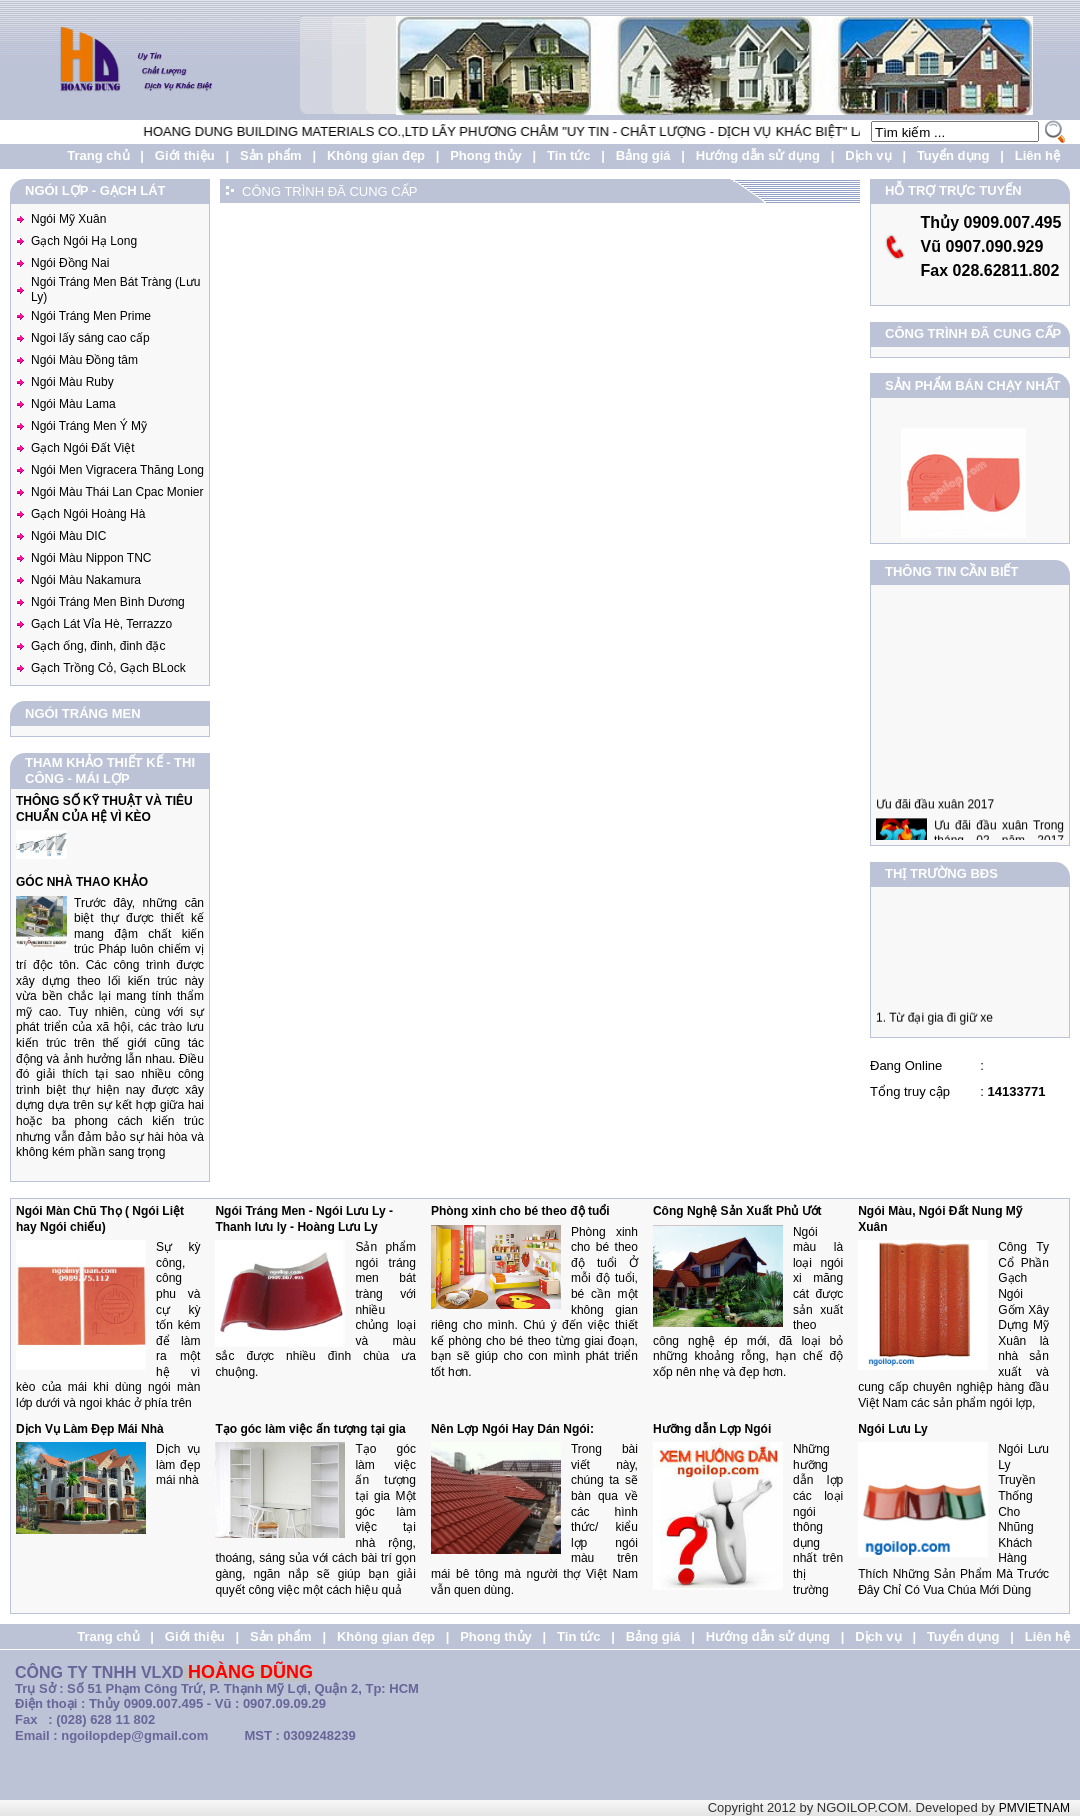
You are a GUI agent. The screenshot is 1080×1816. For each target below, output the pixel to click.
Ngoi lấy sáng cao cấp (90, 338)
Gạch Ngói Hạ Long (84, 241)
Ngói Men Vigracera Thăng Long (117, 470)
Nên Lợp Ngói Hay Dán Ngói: (512, 1429)
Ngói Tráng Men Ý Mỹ (89, 426)
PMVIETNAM (1034, 1808)
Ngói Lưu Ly (893, 1429)
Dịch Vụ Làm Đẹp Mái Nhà (90, 1429)
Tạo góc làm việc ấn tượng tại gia (310, 1429)
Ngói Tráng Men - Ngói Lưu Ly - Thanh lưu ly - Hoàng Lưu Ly (304, 1219)
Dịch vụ (868, 155)
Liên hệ (1037, 155)
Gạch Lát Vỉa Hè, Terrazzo (101, 624)
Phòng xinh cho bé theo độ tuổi (520, 1211)
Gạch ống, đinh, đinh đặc (98, 646)
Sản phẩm (271, 155)
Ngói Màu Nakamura (86, 580)
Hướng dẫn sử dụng (758, 155)
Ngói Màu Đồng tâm (84, 360)
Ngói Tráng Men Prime (91, 316)
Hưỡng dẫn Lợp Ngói (712, 1429)
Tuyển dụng (953, 155)
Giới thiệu (185, 155)
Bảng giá (643, 155)
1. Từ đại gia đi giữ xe (934, 1023)
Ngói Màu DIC (68, 536)
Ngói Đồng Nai (70, 263)
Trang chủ (98, 155)
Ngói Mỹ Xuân (68, 219)
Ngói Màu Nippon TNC (91, 558)
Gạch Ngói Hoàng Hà (88, 514)
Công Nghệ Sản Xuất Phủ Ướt (737, 1211)
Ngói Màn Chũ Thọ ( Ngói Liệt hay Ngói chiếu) (100, 1219)
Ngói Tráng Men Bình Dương (108, 602)
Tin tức (568, 155)
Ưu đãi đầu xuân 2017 (935, 815)
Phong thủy (486, 155)
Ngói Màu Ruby (72, 382)
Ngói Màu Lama (73, 404)
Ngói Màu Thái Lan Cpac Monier (117, 492)
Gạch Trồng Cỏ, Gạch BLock (108, 668)
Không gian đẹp (376, 155)
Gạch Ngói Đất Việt (82, 448)
